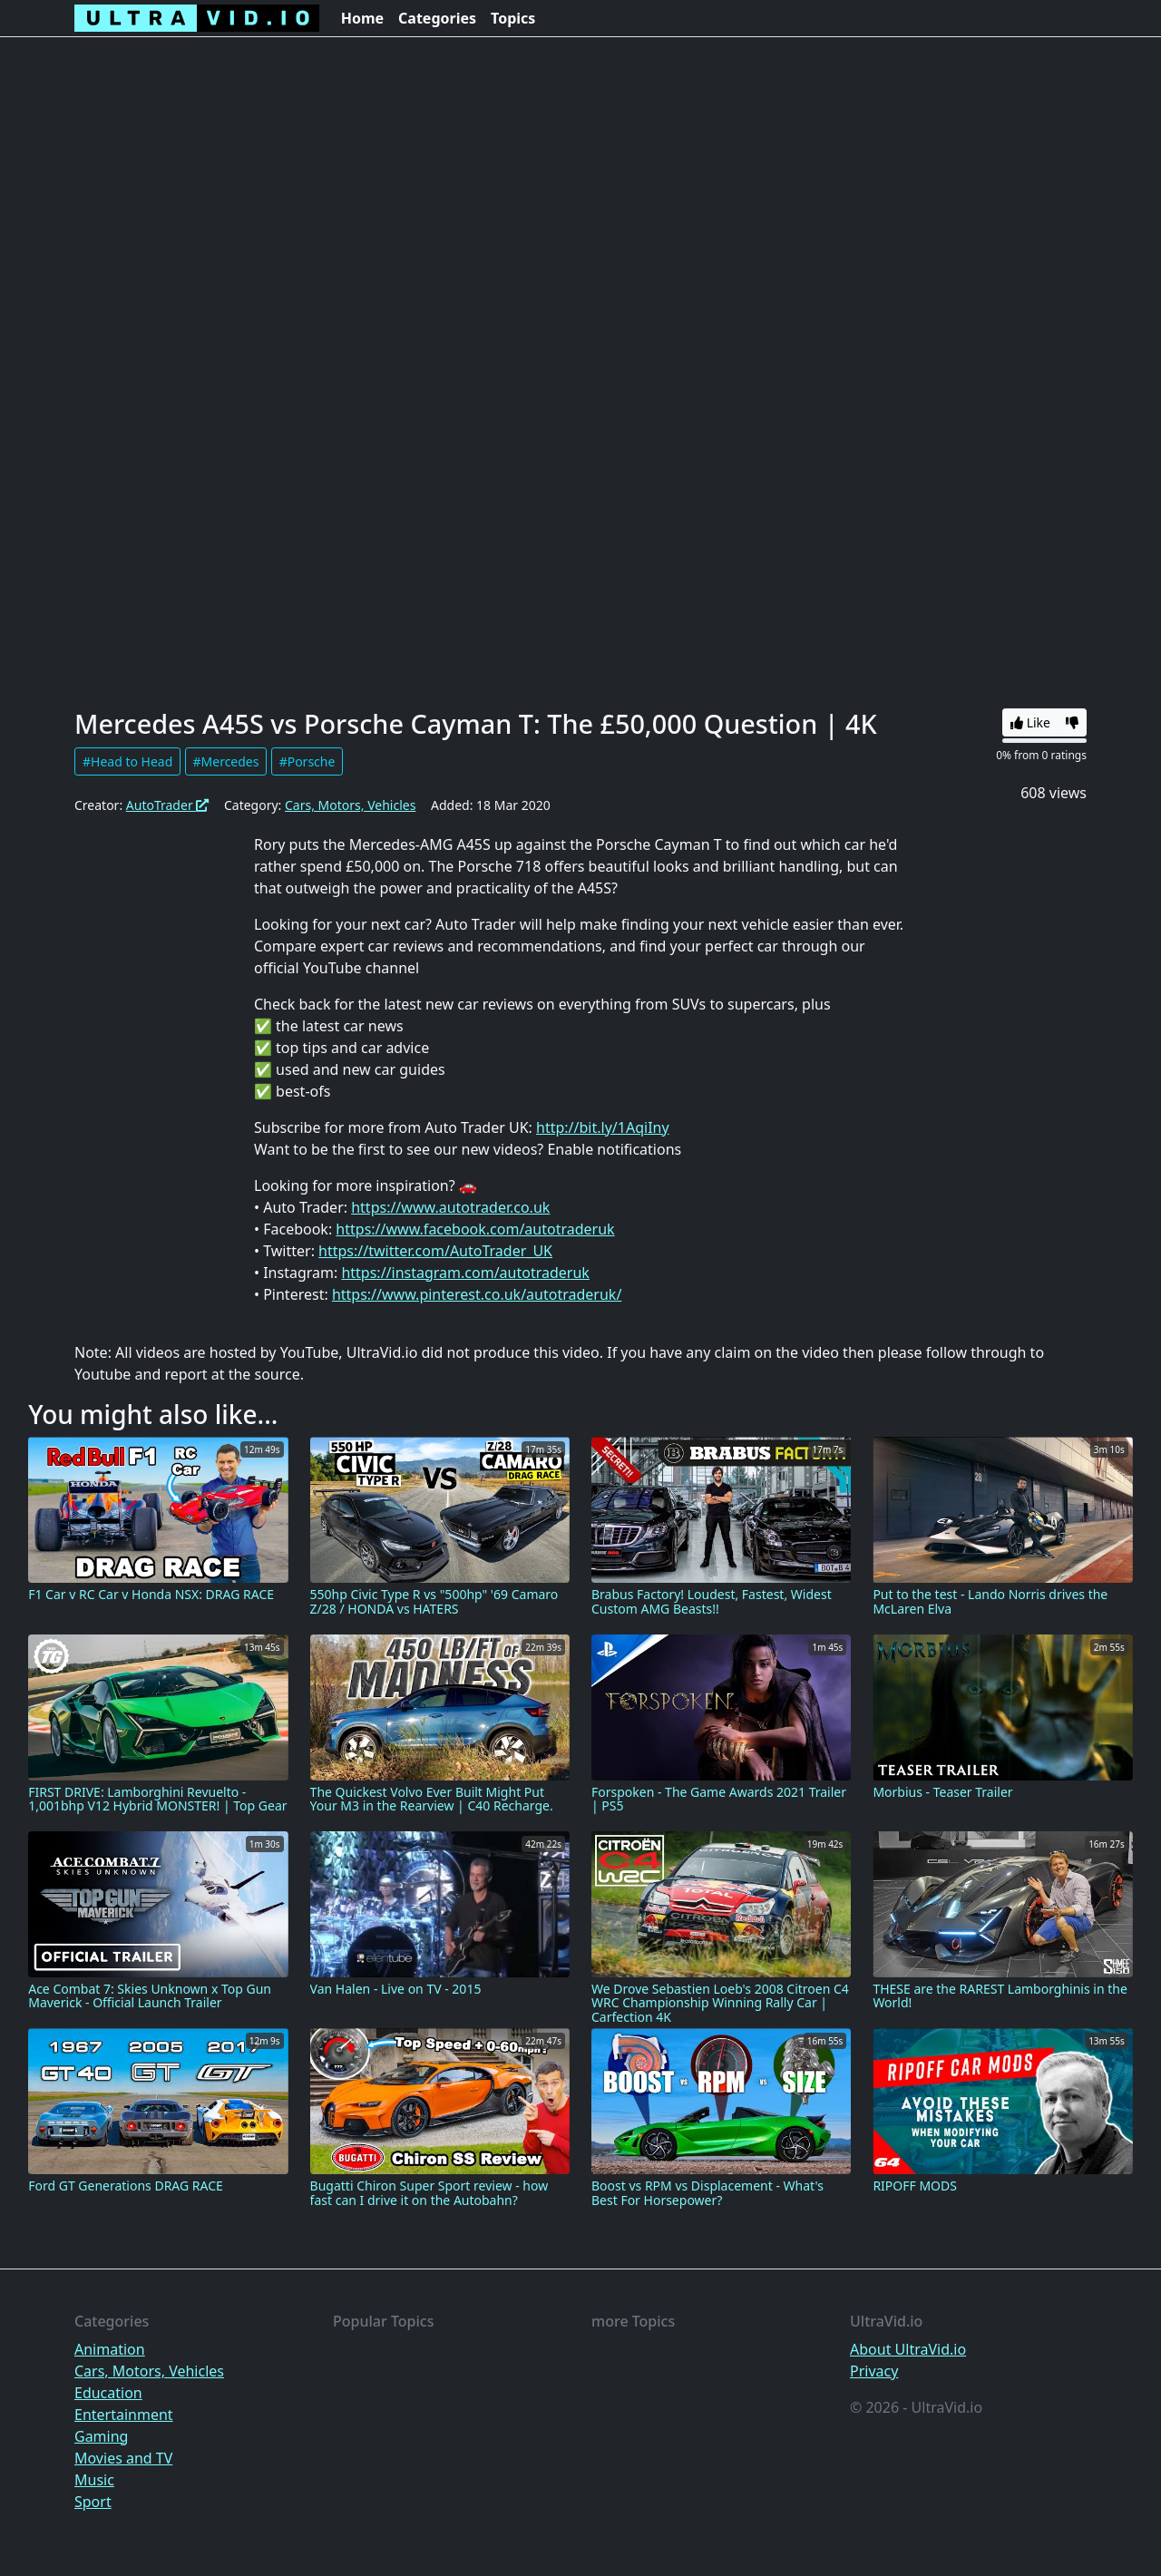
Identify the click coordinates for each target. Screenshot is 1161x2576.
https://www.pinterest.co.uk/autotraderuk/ (476, 1294)
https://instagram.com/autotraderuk (465, 1273)
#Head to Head (127, 761)
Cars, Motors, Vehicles (350, 805)
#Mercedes (226, 761)
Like (1030, 722)
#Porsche (307, 761)
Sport (93, 2502)
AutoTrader (168, 805)
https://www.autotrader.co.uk (450, 1207)
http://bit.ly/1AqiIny (602, 1127)
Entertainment (123, 2415)
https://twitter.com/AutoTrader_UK (435, 1251)
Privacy (874, 2371)
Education (108, 2393)
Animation (109, 2349)
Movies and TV (123, 2458)
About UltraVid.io (908, 2349)
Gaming (101, 2436)
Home (362, 18)
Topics (513, 18)
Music (94, 2480)
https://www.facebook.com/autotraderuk (475, 1229)
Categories (437, 18)
